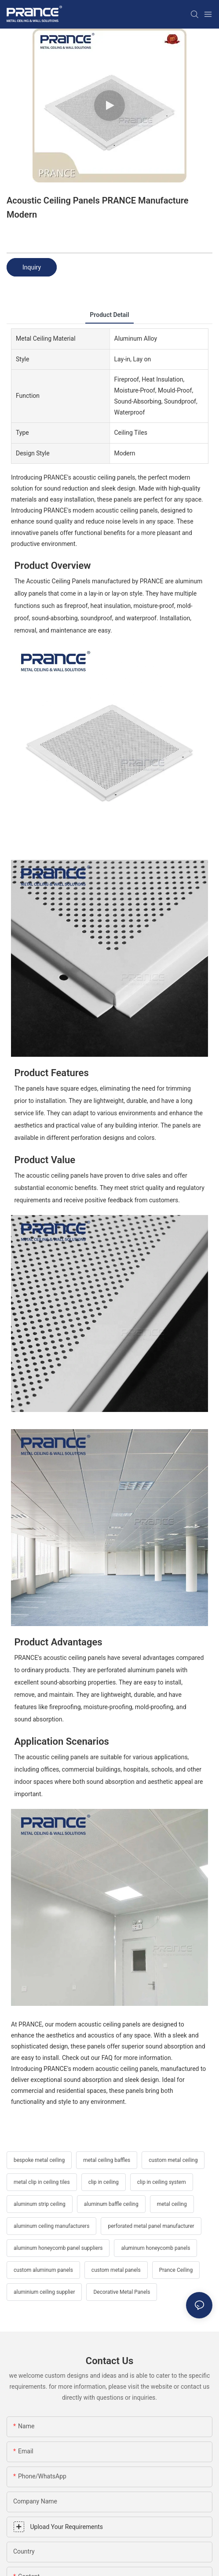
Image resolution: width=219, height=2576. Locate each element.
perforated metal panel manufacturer (151, 2226)
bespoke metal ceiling (39, 2160)
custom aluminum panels (43, 2270)
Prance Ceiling (176, 2270)
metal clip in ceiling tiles (42, 2182)
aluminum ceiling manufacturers (51, 2226)
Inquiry (31, 267)
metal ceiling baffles (106, 2160)
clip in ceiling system (161, 2182)
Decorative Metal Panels (121, 2292)
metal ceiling (172, 2204)
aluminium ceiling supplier (44, 2292)
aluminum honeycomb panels (155, 2248)
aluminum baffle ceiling (111, 2204)
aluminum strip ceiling (40, 2204)
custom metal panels (116, 2270)
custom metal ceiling (173, 2160)
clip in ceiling (103, 2182)
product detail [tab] (109, 314)
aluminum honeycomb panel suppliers (58, 2248)
